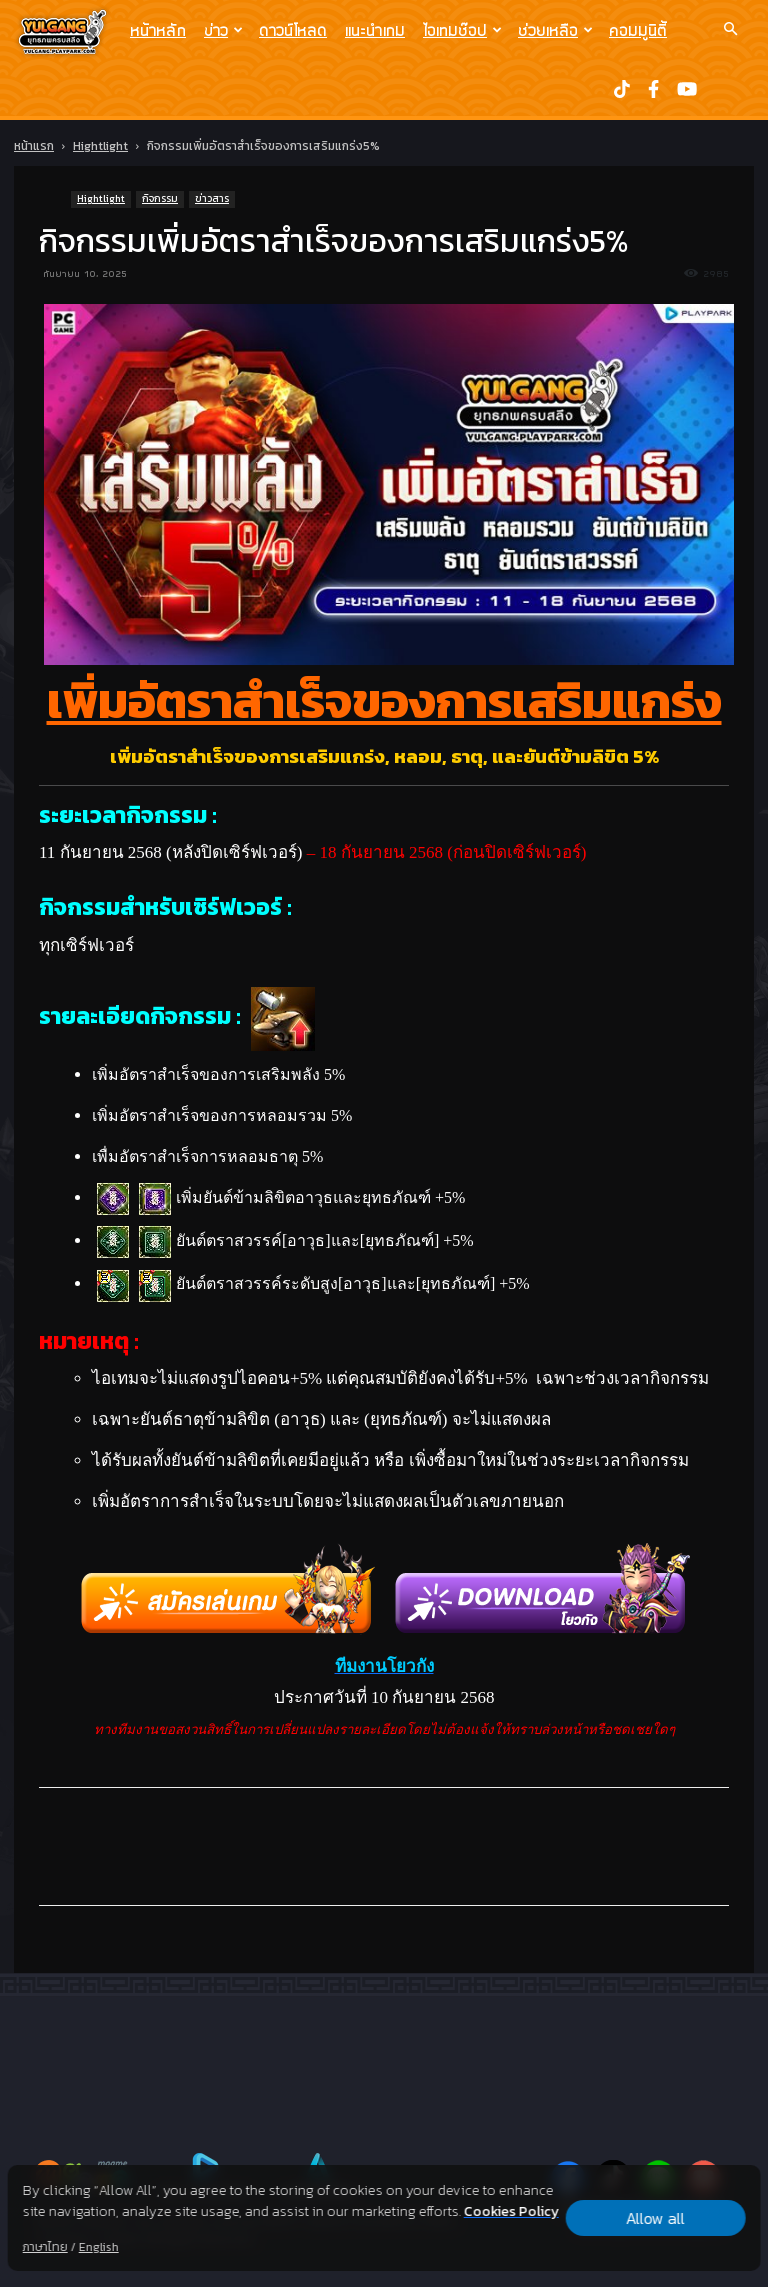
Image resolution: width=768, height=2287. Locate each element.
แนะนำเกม (375, 30)
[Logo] (67, 31)
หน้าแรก (34, 146)
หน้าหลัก (158, 30)
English (99, 2247)
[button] (730, 29)
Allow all (655, 2218)
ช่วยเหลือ (555, 30)
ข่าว (223, 30)
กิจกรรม (160, 198)
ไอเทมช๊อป (462, 30)
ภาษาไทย (45, 2247)
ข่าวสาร (212, 198)
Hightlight (100, 146)
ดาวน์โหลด (293, 30)
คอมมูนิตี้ (638, 30)
